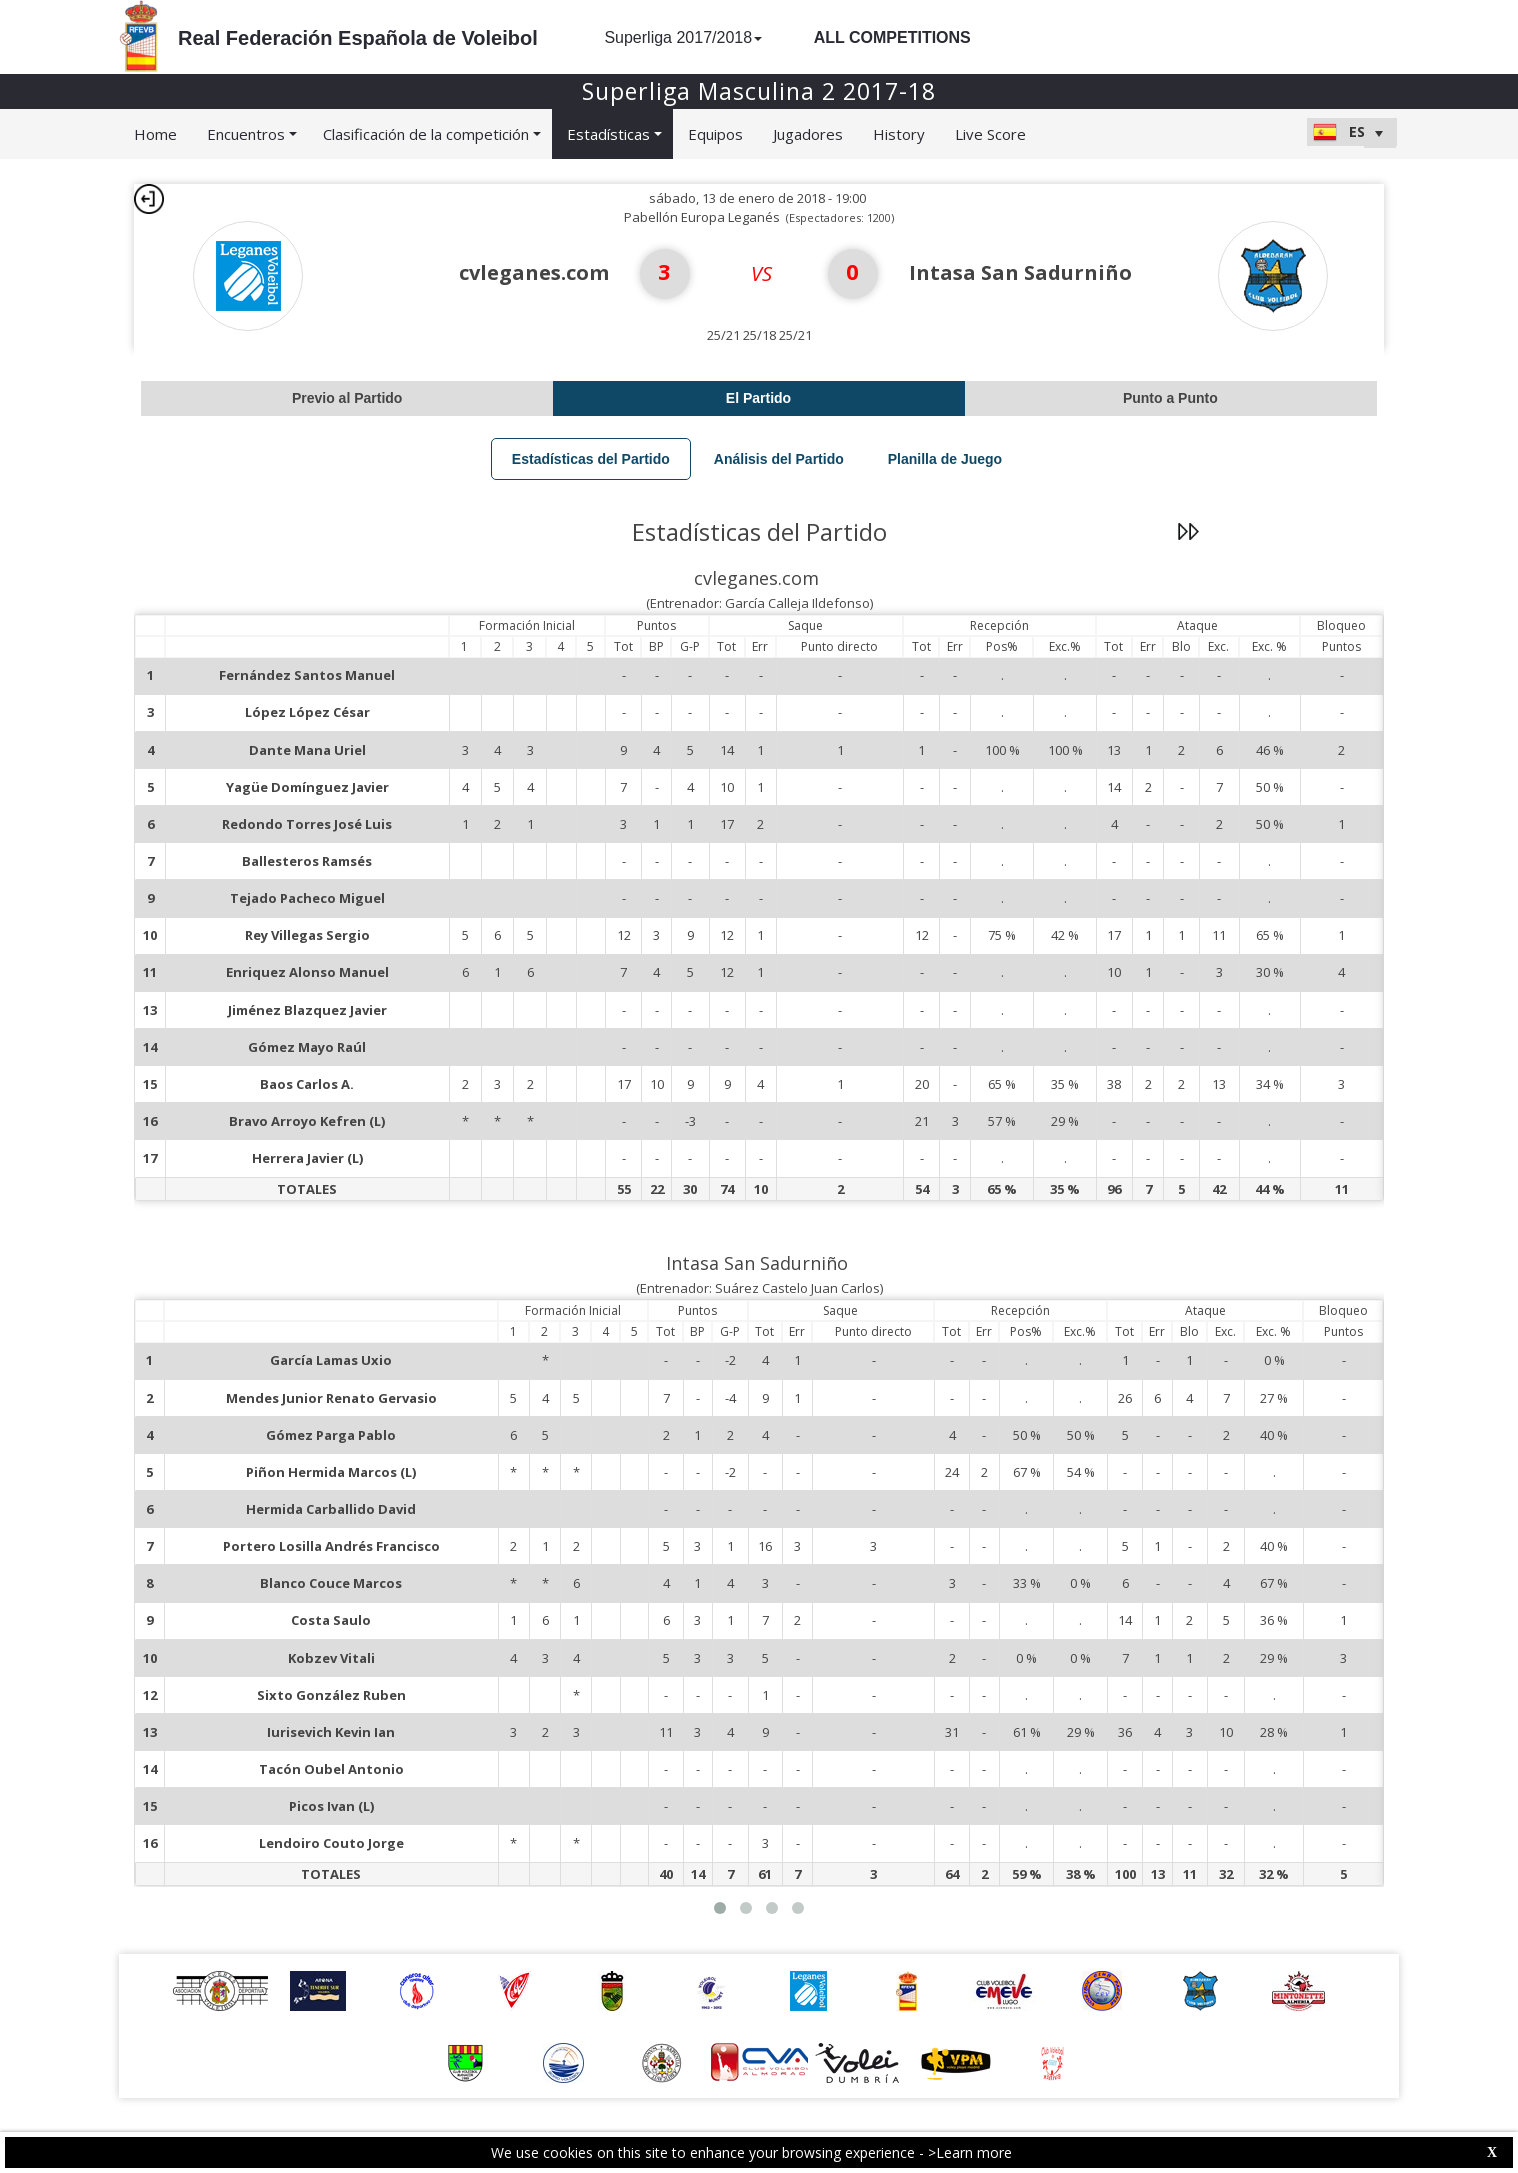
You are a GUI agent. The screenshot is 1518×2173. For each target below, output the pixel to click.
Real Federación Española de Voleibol (358, 38)
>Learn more (970, 2152)
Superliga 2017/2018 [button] (683, 37)
